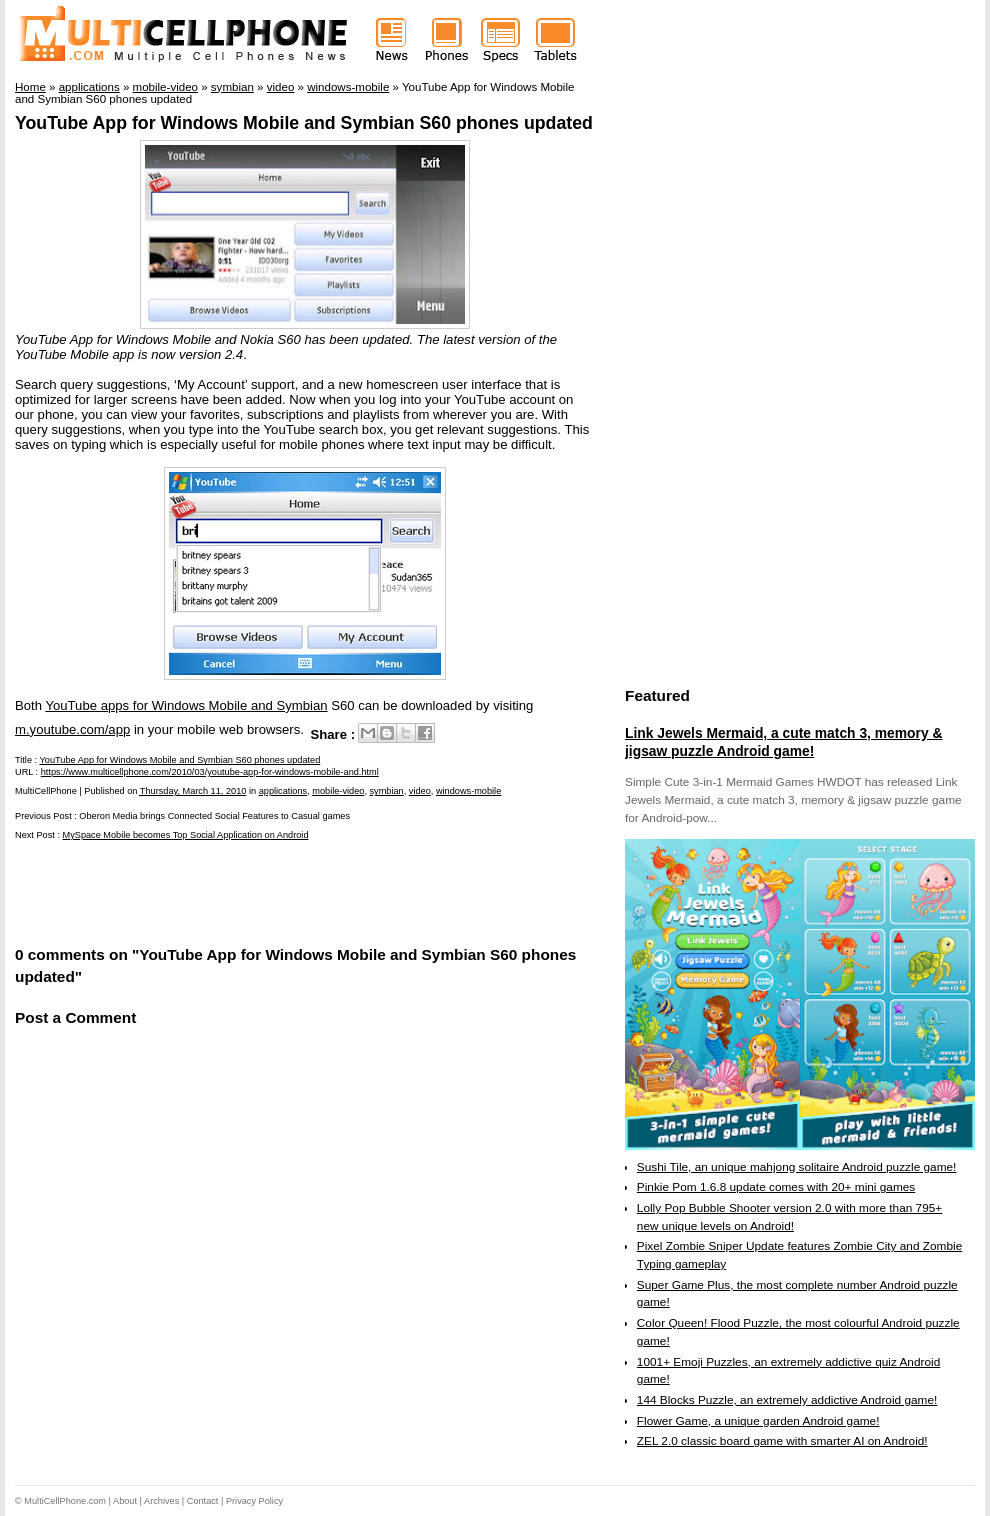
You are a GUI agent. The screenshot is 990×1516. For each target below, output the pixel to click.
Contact (203, 1501)
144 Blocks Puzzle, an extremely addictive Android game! (787, 1400)
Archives (161, 1501)
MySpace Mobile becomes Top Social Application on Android (186, 835)
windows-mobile (468, 791)
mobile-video (338, 791)
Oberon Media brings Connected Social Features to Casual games (214, 816)
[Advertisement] (249, 891)
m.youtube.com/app (72, 729)
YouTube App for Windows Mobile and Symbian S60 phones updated (304, 123)
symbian (387, 791)
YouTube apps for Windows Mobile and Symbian (186, 705)
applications (283, 791)
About (125, 1501)
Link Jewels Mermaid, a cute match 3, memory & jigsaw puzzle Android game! (783, 742)
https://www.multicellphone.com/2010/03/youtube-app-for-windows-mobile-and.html (210, 772)
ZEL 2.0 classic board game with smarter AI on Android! (782, 1441)
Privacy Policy (254, 1501)
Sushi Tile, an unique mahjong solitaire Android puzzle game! (797, 1167)
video (420, 791)
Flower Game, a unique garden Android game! (758, 1421)
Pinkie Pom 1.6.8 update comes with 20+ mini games (776, 1187)
